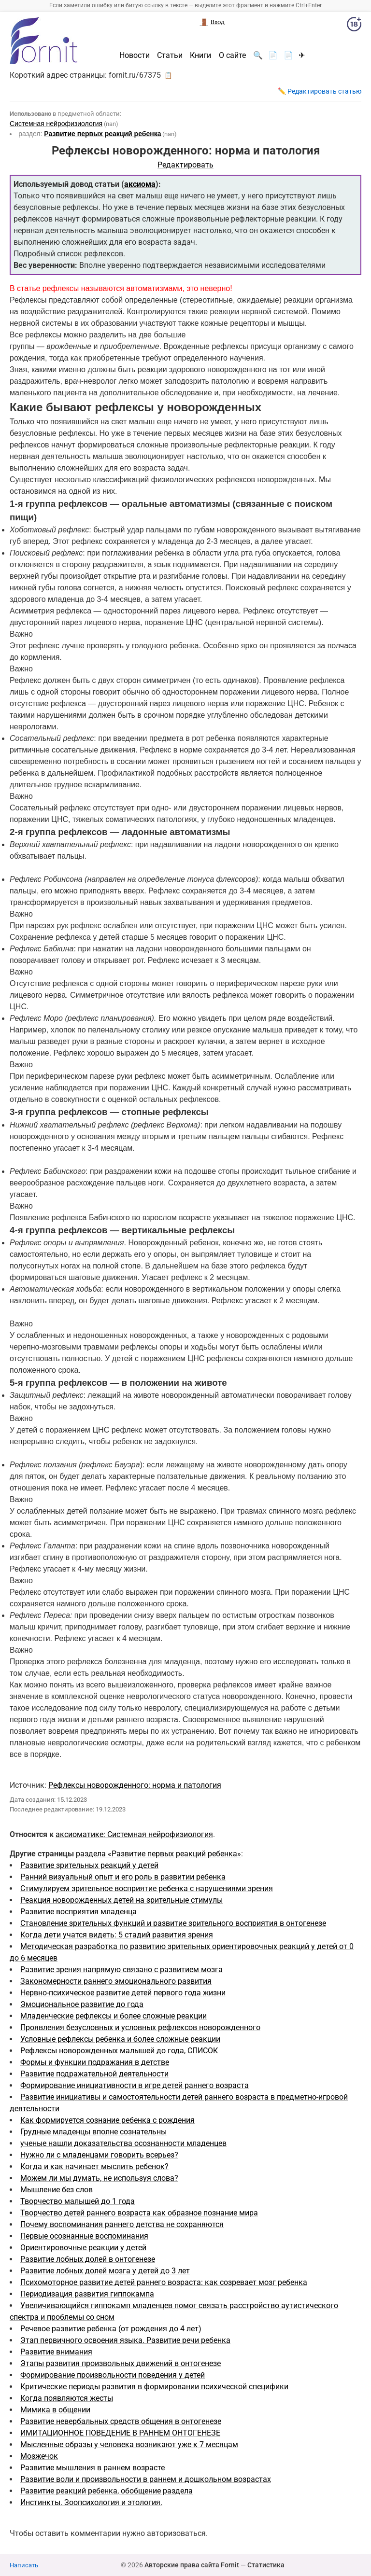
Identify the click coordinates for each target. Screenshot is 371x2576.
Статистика (266, 2565)
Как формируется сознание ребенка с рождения (107, 2120)
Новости (134, 55)
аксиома (140, 184)
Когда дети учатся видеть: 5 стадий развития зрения (116, 1934)
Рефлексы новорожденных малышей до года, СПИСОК (119, 2050)
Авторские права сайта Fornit (191, 2565)
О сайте (232, 55)
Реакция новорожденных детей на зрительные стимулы (121, 1900)
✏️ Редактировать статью (319, 91)
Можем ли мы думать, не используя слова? (99, 2178)
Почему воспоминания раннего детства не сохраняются (122, 2224)
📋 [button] (168, 75)
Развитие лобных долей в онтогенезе (87, 2259)
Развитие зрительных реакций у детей (89, 1865)
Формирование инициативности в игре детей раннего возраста (134, 2085)
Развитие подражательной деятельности (94, 2073)
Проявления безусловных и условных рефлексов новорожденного (140, 2027)
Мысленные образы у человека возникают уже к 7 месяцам (129, 2444)
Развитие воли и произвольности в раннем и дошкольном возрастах (145, 2479)
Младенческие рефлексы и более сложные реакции (113, 2015)
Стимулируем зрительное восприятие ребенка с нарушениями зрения (146, 1888)
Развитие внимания (56, 2351)
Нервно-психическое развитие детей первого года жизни (123, 1992)
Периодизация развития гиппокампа (87, 2293)
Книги (200, 55)
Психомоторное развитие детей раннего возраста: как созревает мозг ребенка (163, 2282)
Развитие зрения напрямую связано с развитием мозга (121, 1969)
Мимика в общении (55, 2409)
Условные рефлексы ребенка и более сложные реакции (120, 2039)
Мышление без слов (56, 2189)
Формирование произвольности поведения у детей (112, 2375)
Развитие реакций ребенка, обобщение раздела (106, 2490)
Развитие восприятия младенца (78, 1911)
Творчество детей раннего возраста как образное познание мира (139, 2212)
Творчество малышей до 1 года (77, 2201)
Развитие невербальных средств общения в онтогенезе (120, 2421)
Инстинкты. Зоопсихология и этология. (91, 2502)
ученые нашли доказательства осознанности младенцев (123, 2143)
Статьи (170, 55)
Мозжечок (39, 2456)
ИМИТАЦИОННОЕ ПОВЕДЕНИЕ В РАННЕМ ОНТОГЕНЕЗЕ (120, 2432)
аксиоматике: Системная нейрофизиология (134, 1834)
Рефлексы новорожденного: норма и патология (134, 1785)
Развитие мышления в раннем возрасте (92, 2467)
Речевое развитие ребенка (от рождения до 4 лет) (110, 2328)
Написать (24, 2565)
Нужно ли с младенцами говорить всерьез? (99, 2154)
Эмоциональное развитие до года (81, 2004)
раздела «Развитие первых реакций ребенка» (158, 1853)
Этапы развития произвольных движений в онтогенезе (120, 2363)
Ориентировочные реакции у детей (83, 2247)
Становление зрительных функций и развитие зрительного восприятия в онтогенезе (173, 1923)
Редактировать (185, 164)
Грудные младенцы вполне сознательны (93, 2131)
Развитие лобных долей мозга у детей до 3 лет (105, 2270)
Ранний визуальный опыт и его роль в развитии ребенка (123, 1876)
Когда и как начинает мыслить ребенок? (94, 2166)
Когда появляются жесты (66, 2398)
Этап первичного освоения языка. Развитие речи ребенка (125, 2340)
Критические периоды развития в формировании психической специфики (154, 2386)
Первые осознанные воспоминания (84, 2236)
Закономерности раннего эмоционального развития (116, 1981)
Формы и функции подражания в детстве (94, 2062)
